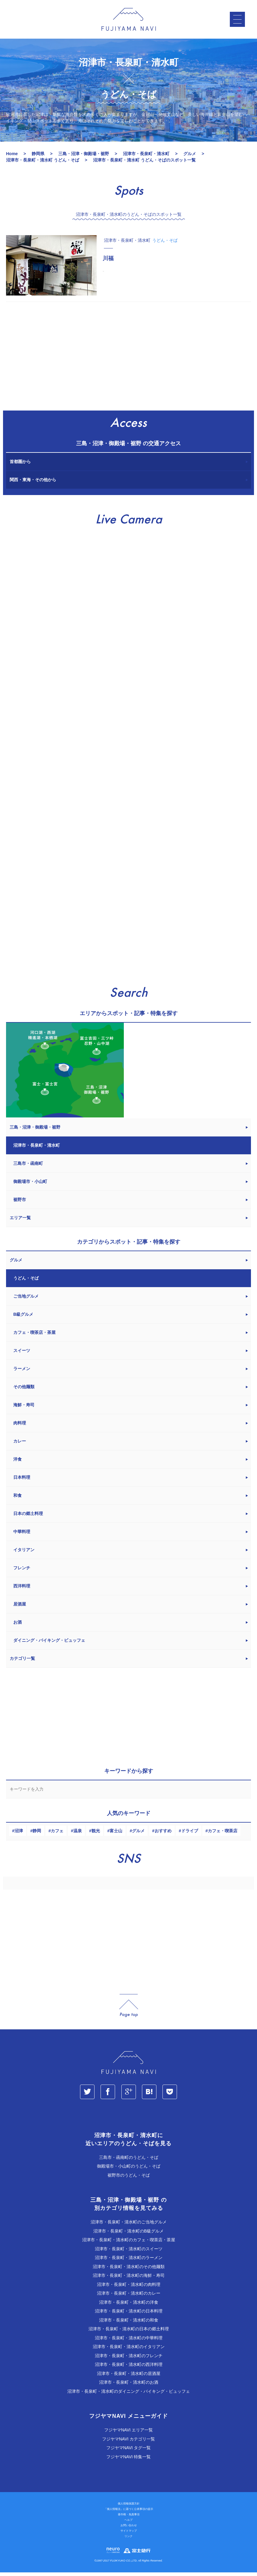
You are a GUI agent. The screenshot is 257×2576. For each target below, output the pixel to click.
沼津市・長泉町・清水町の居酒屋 (128, 2377)
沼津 (18, 1834)
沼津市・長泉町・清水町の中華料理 (128, 2341)
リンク (128, 2539)
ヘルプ (128, 2523)
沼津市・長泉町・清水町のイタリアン (129, 2350)
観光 (96, 1834)
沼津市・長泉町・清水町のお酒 (128, 2385)
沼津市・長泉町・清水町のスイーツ (128, 2252)
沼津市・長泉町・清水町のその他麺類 (129, 2270)
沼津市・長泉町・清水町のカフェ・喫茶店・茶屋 (128, 2243)
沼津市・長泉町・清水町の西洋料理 (128, 2368)
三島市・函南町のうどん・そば (128, 2161)
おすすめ (163, 1834)
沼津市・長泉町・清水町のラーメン (128, 2261)
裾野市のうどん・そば (129, 2178)
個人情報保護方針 (129, 2507)
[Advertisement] (128, 359)
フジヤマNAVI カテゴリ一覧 (128, 2442)
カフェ (57, 1834)
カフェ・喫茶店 (222, 1834)
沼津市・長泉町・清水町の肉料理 (128, 2288)
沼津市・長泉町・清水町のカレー (128, 2296)
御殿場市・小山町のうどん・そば (128, 2169)
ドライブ (189, 1834)
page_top (128, 2009)
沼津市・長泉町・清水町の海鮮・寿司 (129, 2279)
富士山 (116, 1834)
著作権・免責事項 (129, 2518)
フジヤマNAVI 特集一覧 (128, 2460)
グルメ (138, 1834)
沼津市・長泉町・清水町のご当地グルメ (129, 2225)
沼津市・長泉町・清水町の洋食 (128, 2305)
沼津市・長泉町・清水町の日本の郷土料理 (128, 2332)
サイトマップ (128, 2534)
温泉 (77, 1834)
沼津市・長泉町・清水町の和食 (128, 2323)
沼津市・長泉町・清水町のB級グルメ (128, 2234)
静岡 (37, 1834)
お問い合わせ (128, 2528)
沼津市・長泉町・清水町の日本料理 (128, 2314)
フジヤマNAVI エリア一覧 (128, 2433)
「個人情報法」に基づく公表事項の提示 (128, 2512)
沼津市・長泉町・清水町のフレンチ (128, 2359)
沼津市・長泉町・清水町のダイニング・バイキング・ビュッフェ (128, 2394)
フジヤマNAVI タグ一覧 (128, 2451)
